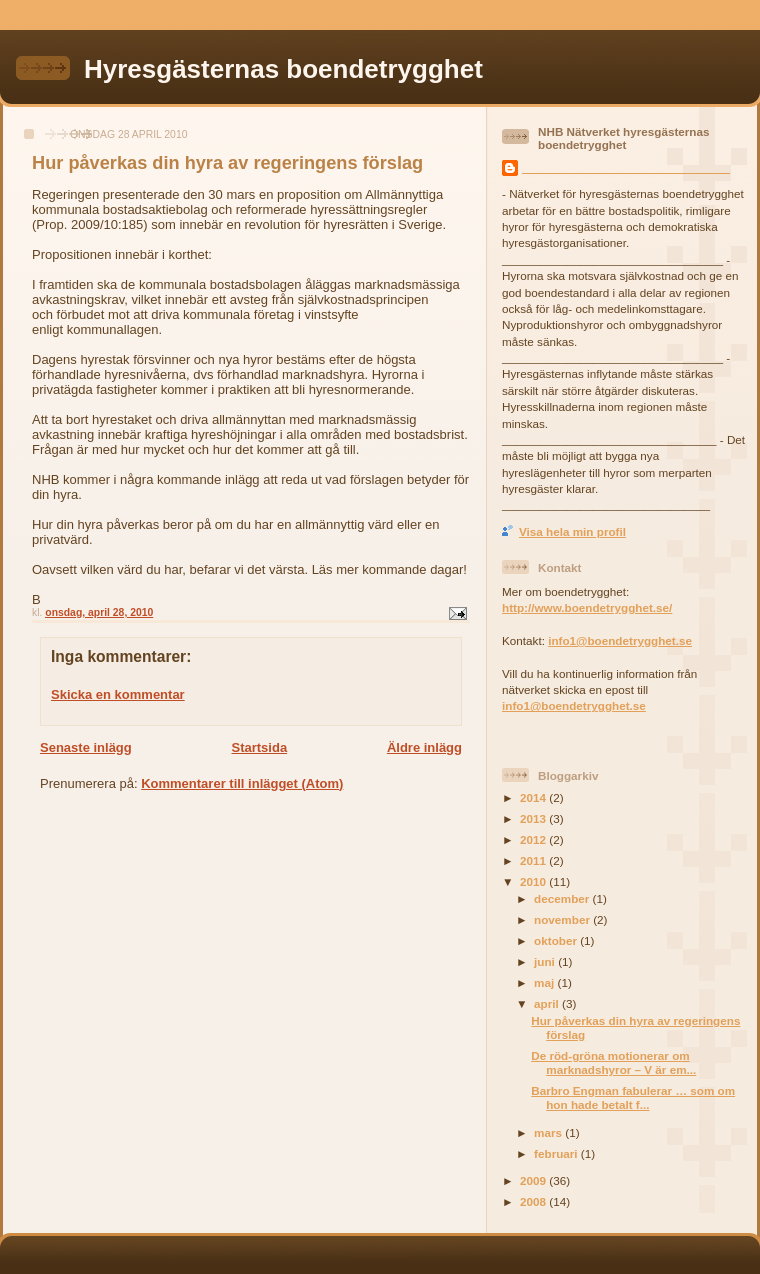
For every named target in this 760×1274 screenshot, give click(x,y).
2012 (534, 839)
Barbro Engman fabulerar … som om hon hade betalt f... (633, 1097)
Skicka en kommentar (118, 694)
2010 (534, 881)
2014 (534, 797)
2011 (534, 860)
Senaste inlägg (86, 747)
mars (549, 1132)
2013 (534, 818)
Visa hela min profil (572, 531)
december (563, 898)
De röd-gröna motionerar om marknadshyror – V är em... (613, 1062)
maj (545, 982)
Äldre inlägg (424, 747)
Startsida (259, 747)
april (548, 1003)
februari (557, 1153)
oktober (557, 940)
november (563, 919)
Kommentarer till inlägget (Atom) (242, 783)
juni (546, 961)
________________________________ (626, 167)
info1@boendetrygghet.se (620, 640)
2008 (534, 1201)
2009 (534, 1180)
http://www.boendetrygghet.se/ (587, 607)
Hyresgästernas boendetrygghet (283, 69)
